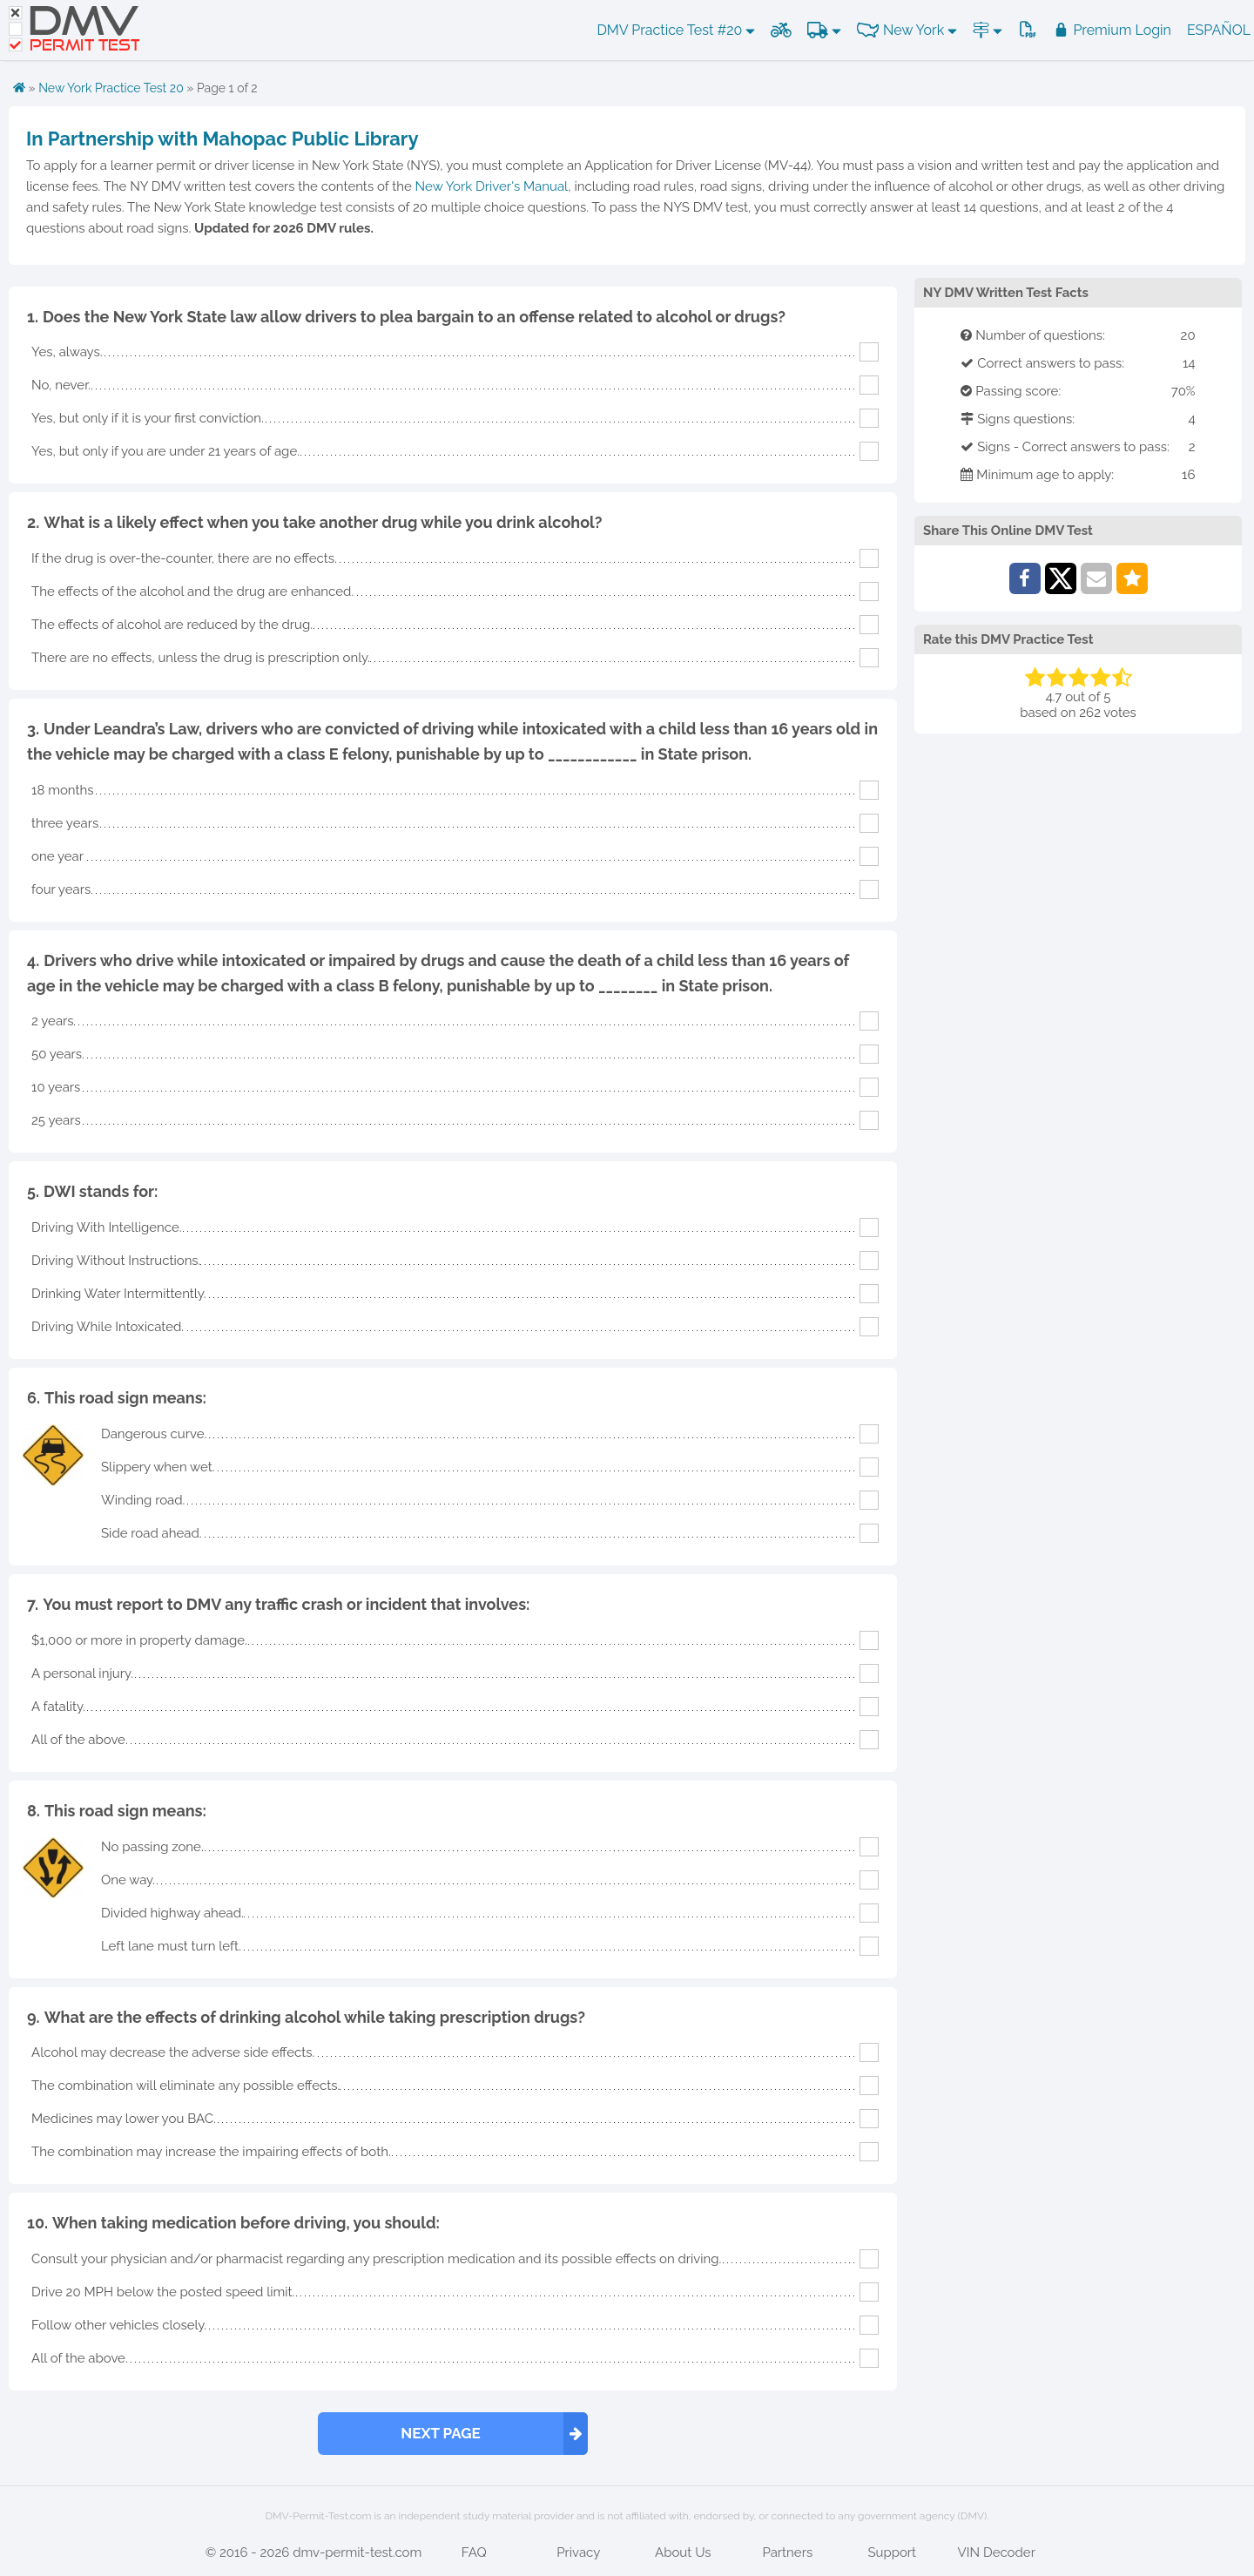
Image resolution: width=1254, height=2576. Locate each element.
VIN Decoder (996, 2552)
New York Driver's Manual (492, 186)
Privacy (578, 2552)
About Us (683, 2552)
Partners (787, 2552)
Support (891, 2552)
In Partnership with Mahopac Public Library (222, 138)
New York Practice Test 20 (111, 88)
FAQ (474, 2552)
